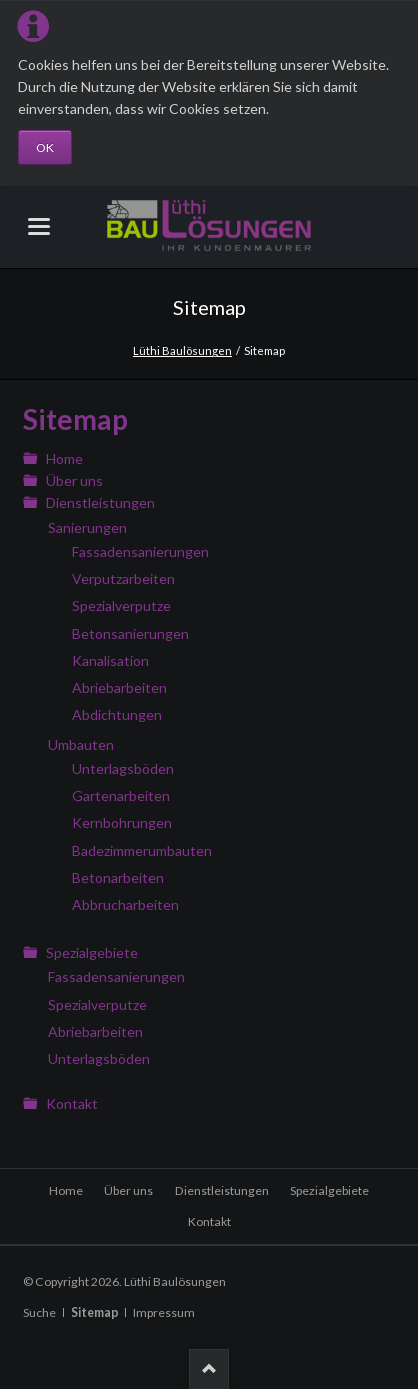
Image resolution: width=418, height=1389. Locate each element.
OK (45, 147)
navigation (39, 226)
